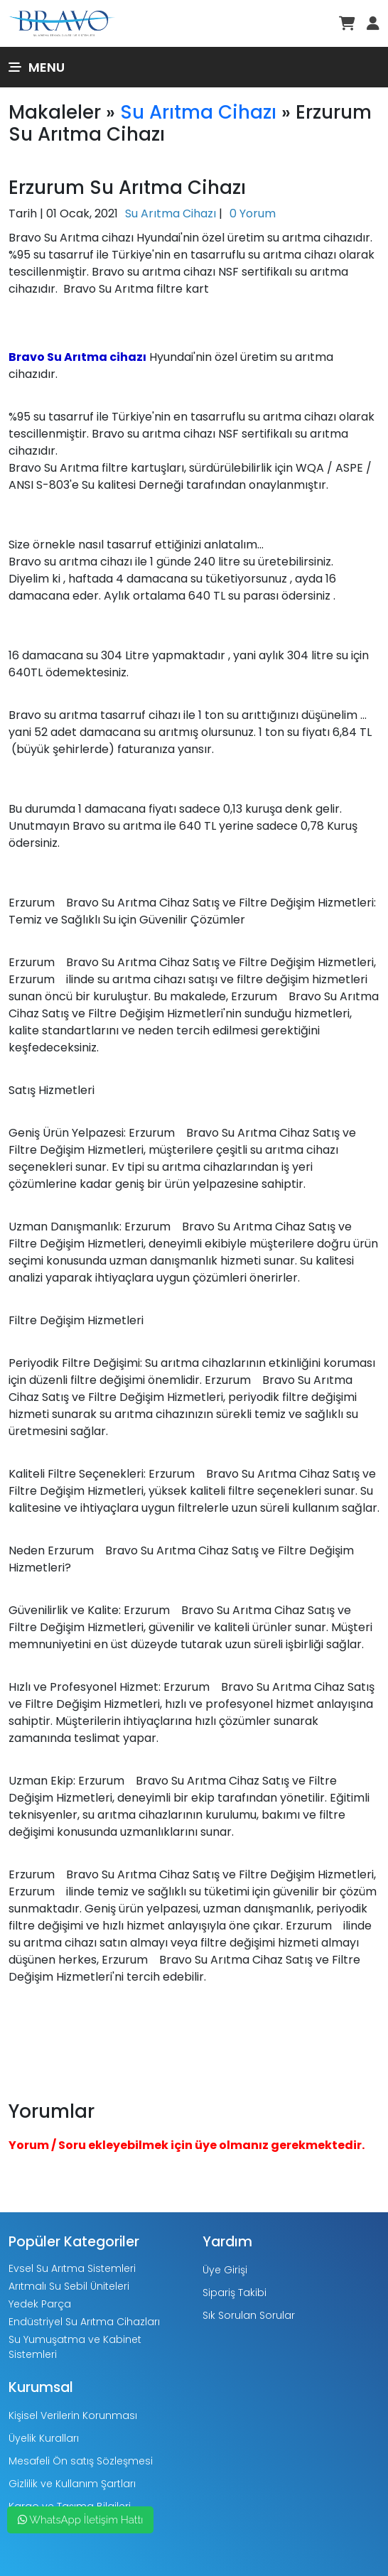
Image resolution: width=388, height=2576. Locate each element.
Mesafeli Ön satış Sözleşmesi (81, 2461)
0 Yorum (253, 213)
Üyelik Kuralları (44, 2438)
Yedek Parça (40, 2304)
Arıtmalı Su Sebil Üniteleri (69, 2286)
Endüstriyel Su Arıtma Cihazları (84, 2322)
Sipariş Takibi (234, 2292)
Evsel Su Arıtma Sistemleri (72, 2268)
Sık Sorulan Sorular (249, 2315)
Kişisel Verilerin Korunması (73, 2415)
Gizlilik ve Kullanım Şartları (72, 2484)
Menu (37, 67)
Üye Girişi (225, 2270)
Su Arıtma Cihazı (198, 112)
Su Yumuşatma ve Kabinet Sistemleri (75, 2346)
